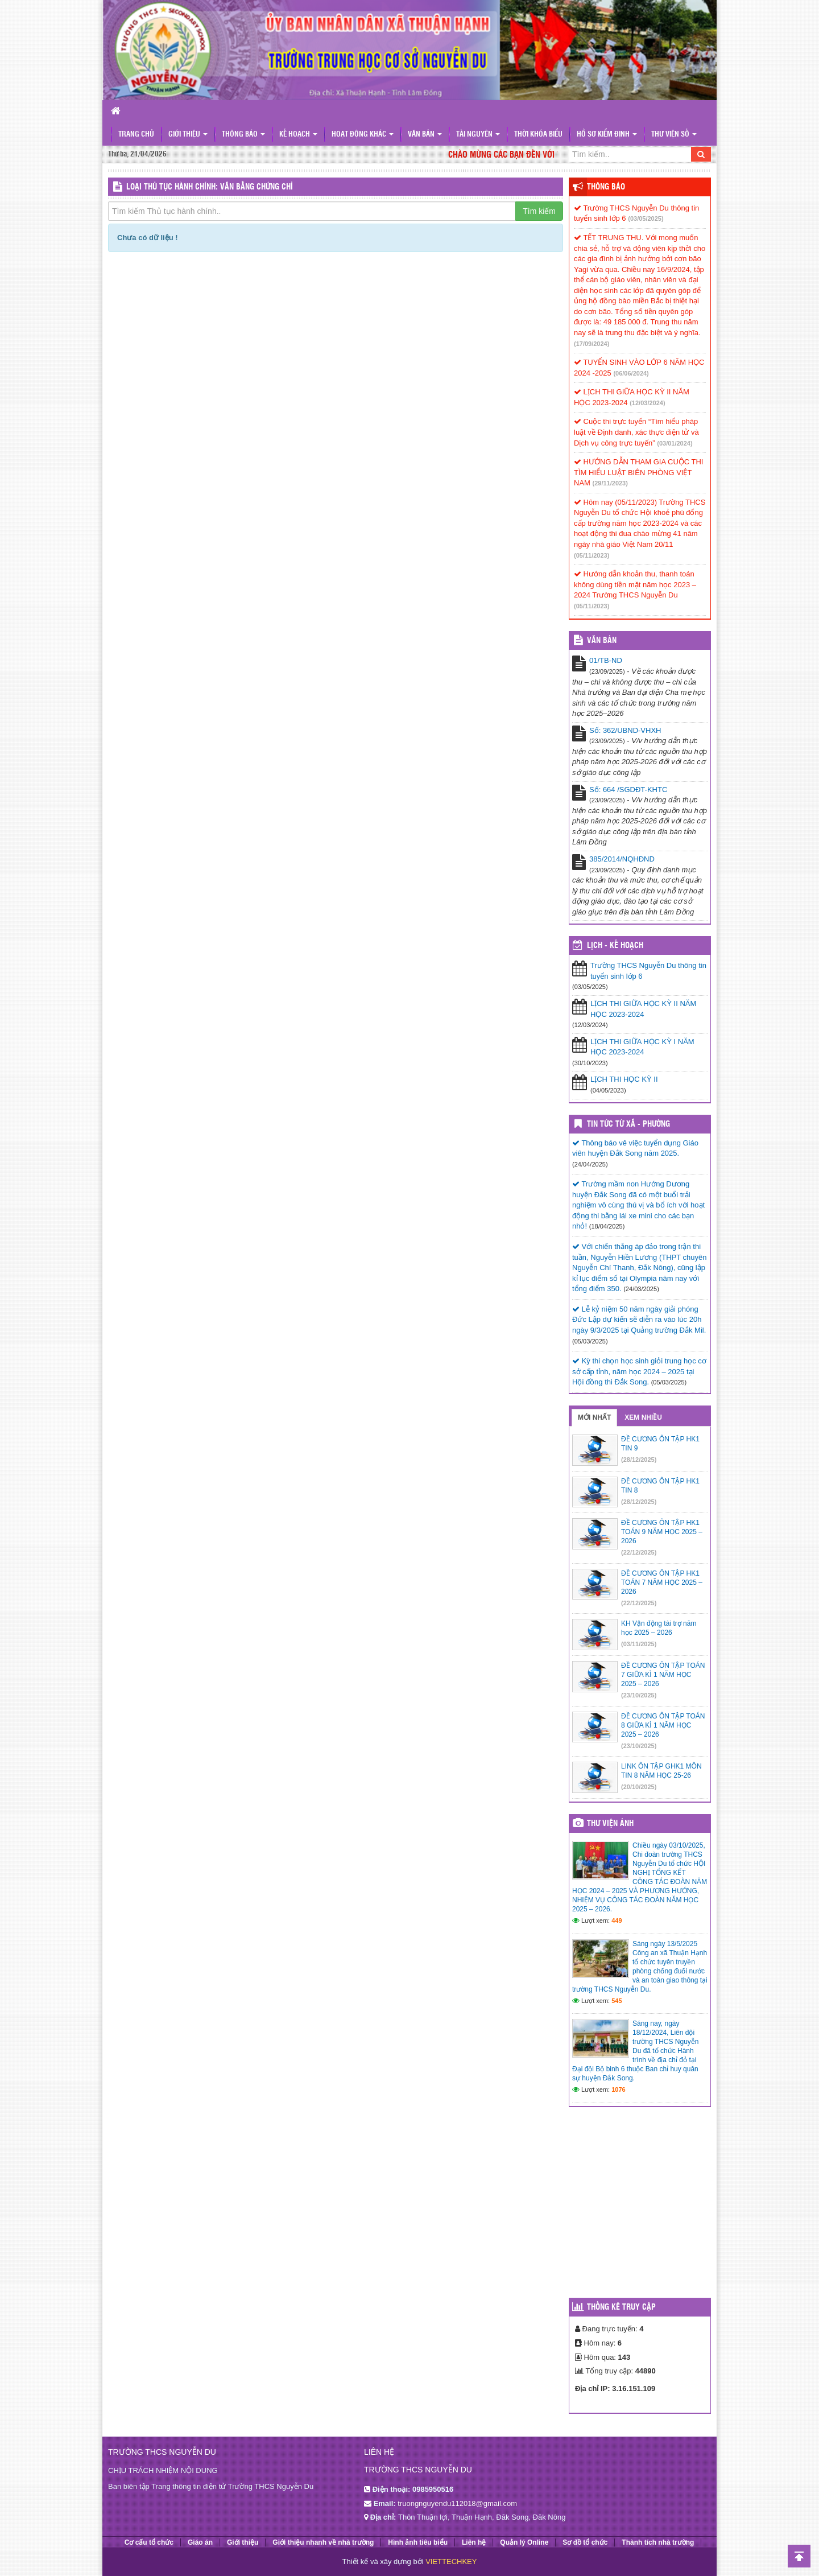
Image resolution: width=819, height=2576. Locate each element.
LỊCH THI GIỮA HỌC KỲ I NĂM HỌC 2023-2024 (642, 1047)
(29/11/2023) (610, 483)
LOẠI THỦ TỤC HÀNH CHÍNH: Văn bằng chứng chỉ (209, 187)
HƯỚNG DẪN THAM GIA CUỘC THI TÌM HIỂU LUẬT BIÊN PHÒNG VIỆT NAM (638, 472)
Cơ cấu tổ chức (149, 2542)
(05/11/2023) (591, 555)
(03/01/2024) (674, 443)
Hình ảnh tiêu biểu (418, 2542)
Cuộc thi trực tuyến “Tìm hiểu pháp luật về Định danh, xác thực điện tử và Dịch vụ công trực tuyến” (636, 432)
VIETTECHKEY (451, 2561)
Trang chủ (136, 134)
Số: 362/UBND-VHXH (625, 730)
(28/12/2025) (638, 1459)
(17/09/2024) (591, 343)
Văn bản (425, 134)
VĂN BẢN (602, 641)
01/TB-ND (605, 660)
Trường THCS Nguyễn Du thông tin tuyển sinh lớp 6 (648, 970)
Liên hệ (474, 2542)
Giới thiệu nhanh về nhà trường (323, 2542)
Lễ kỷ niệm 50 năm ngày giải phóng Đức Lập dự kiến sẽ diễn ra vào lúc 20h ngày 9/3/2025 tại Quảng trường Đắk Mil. (639, 1319)
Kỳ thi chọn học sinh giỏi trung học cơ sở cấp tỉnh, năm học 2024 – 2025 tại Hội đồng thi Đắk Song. (639, 1371)
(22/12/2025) (638, 1552)
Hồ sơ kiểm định (607, 134)
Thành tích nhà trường (658, 2542)
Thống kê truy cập (621, 2307)
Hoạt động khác (363, 134)
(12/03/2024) (647, 402)
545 (616, 2000)
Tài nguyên (478, 134)
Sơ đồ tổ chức (584, 2542)
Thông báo (243, 134)
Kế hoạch (298, 134)
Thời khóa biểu (538, 134)
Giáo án (200, 2542)
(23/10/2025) (638, 1695)
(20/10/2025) (638, 1786)
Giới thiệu (188, 134)
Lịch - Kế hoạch (615, 946)
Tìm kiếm (539, 211)
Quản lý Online (524, 2542)
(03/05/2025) (645, 218)
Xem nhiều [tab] (643, 1417)
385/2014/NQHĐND (622, 859)
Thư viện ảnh (610, 1824)
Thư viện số (674, 134)
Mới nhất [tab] (594, 1417)
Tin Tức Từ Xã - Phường (628, 1124)
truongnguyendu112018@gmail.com (457, 2503)
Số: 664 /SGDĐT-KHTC (628, 789)
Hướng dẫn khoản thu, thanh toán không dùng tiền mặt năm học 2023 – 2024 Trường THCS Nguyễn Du (635, 584)
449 (616, 1920)
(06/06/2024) (630, 373)
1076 (618, 2089)
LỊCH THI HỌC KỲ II (624, 1079)
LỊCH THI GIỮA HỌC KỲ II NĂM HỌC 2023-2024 (643, 1009)
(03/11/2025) (638, 1644)
